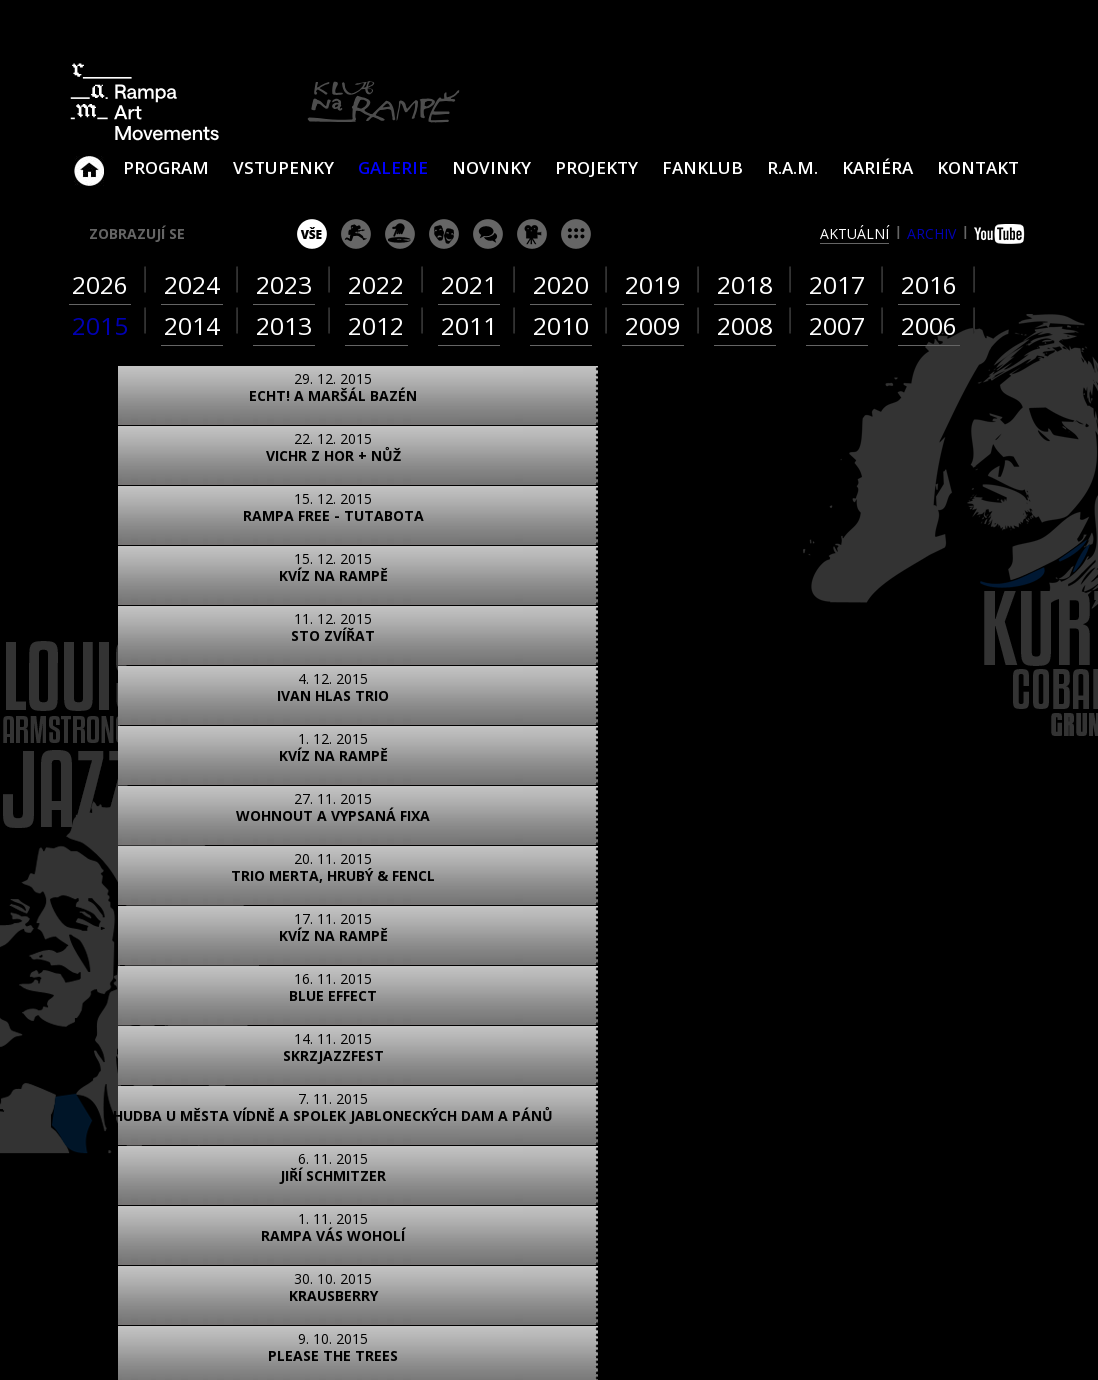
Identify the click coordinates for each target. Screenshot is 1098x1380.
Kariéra (877, 167)
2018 (745, 284)
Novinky (491, 167)
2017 (837, 284)
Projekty (596, 167)
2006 (929, 325)
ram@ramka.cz (884, 1135)
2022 (376, 284)
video (235, 1006)
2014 (192, 325)
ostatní (576, 234)
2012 (376, 325)
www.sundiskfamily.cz (756, 1338)
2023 (284, 284)
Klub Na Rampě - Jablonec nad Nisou (89, 161)
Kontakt (978, 167)
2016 (929, 284)
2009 (653, 325)
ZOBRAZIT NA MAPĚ (549, 1095)
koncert (356, 234)
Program (166, 167)
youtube (1001, 234)
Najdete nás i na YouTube (834, 1214)
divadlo (444, 234)
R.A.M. (792, 167)
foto (146, 1006)
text (324, 1006)
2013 (284, 325)
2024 (192, 284)
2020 (561, 284)
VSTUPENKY (283, 167)
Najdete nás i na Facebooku (788, 1214)
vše (312, 234)
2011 (469, 325)
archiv (931, 233)
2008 (745, 325)
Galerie (393, 167)
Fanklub (702, 167)
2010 (561, 325)
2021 (469, 284)
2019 (653, 284)
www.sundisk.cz (518, 1338)
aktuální (854, 233)
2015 (100, 325)
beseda (488, 234)
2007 (837, 325)
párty (400, 234)
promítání (532, 234)
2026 (100, 284)
